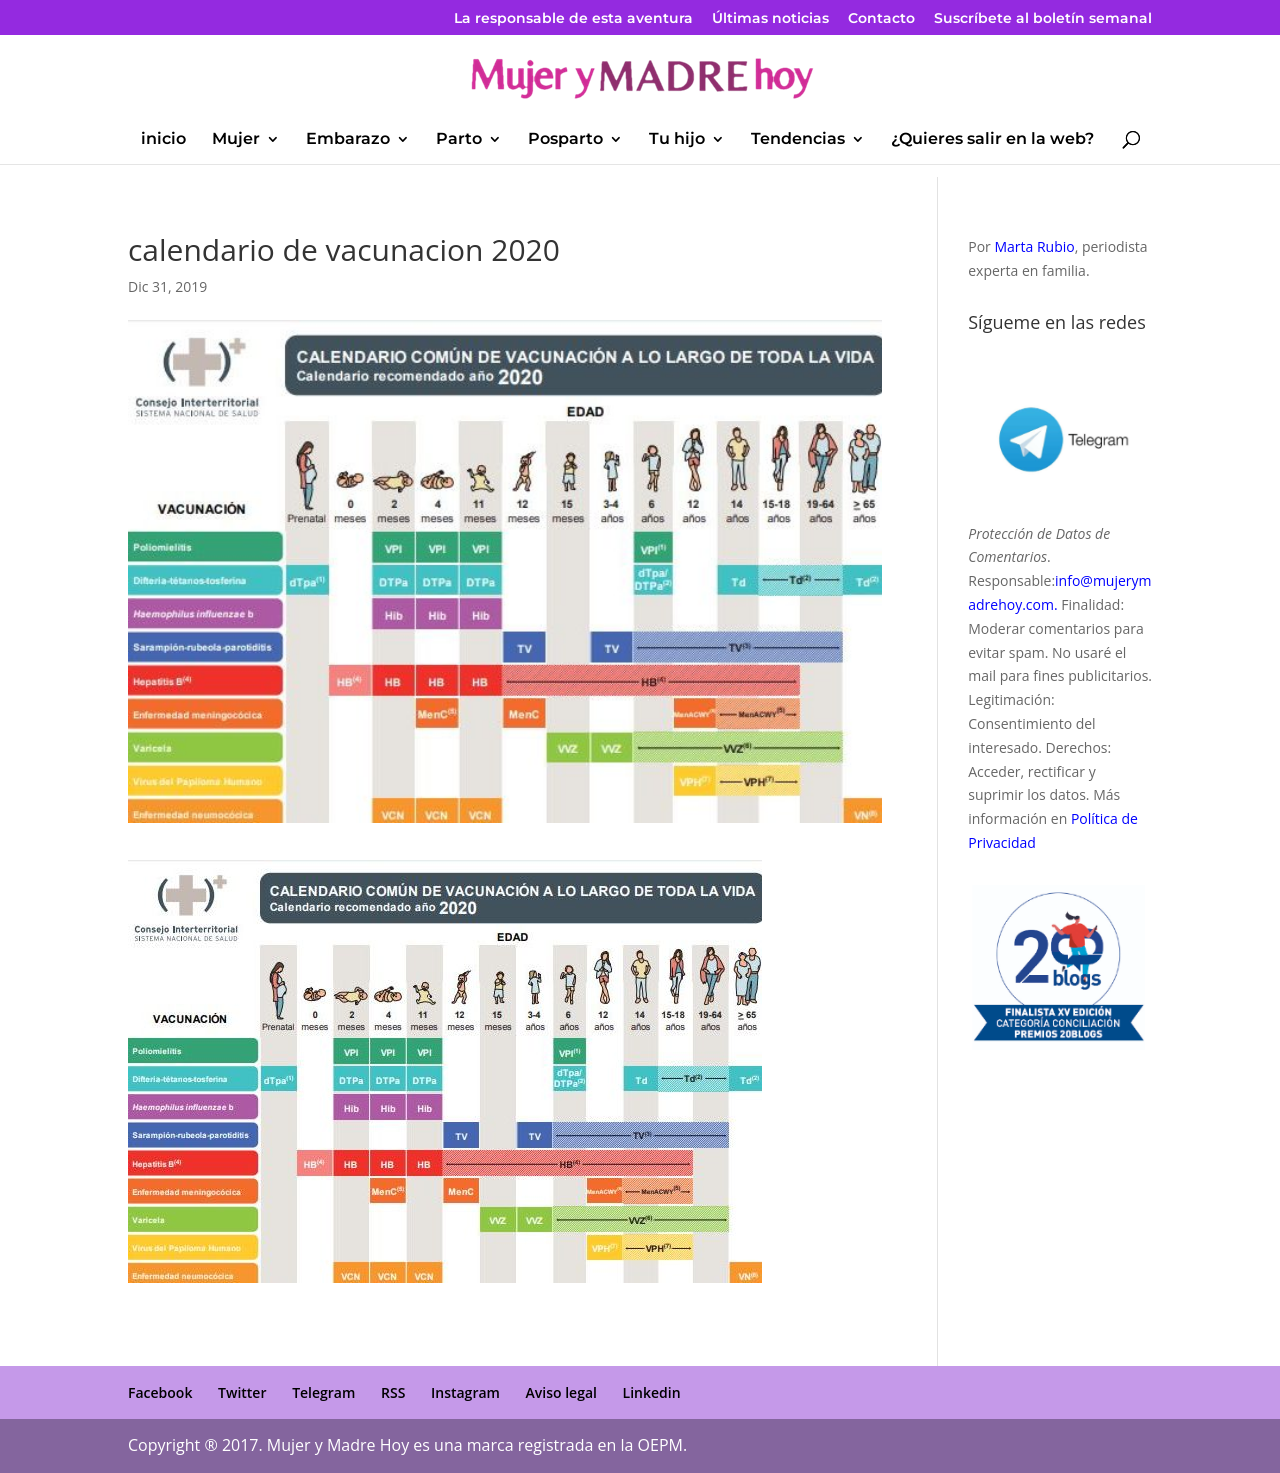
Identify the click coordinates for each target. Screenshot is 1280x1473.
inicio (163, 140)
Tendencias (798, 140)
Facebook (160, 1392)
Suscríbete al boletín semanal (1043, 19)
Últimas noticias (770, 19)
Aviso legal (561, 1392)
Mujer (236, 140)
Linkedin (652, 1392)
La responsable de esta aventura (573, 19)
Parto (459, 140)
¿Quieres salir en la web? (992, 140)
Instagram (465, 1392)
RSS (393, 1392)
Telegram (323, 1392)
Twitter (242, 1392)
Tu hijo (677, 140)
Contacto (881, 19)
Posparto (565, 140)
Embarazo (348, 140)
